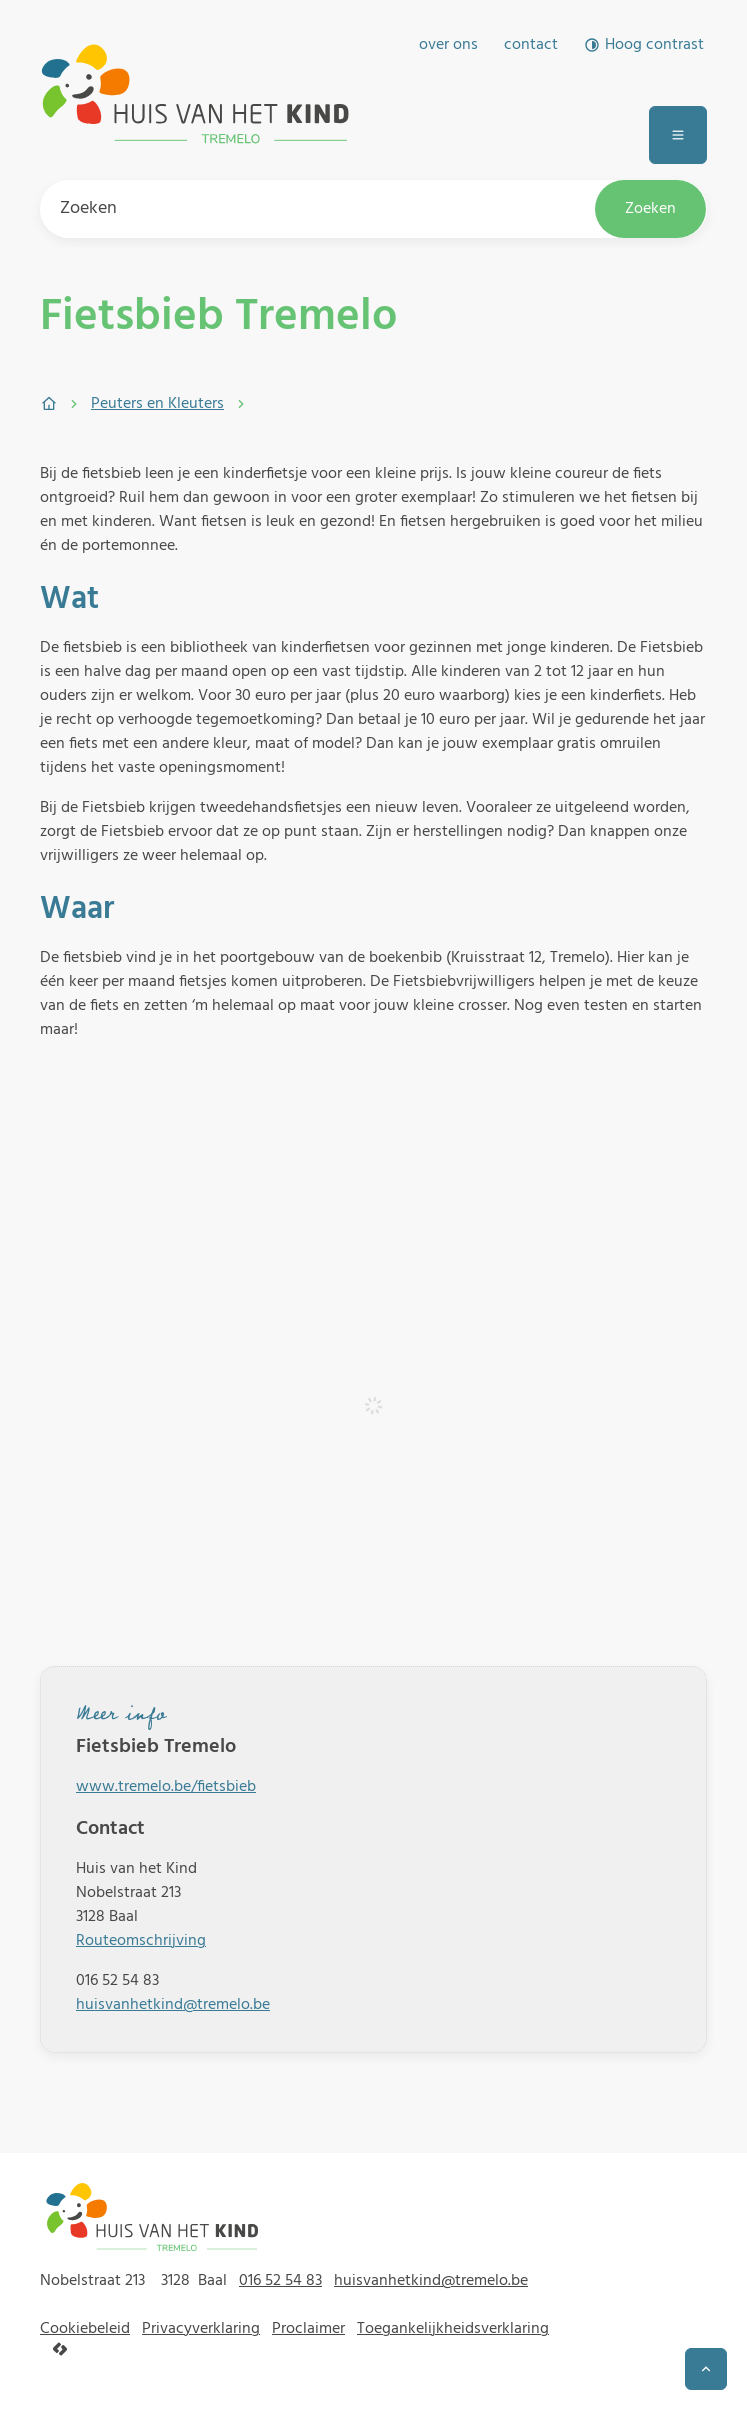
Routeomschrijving (141, 1941)
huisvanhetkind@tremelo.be (173, 2005)
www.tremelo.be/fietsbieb (166, 1787)
